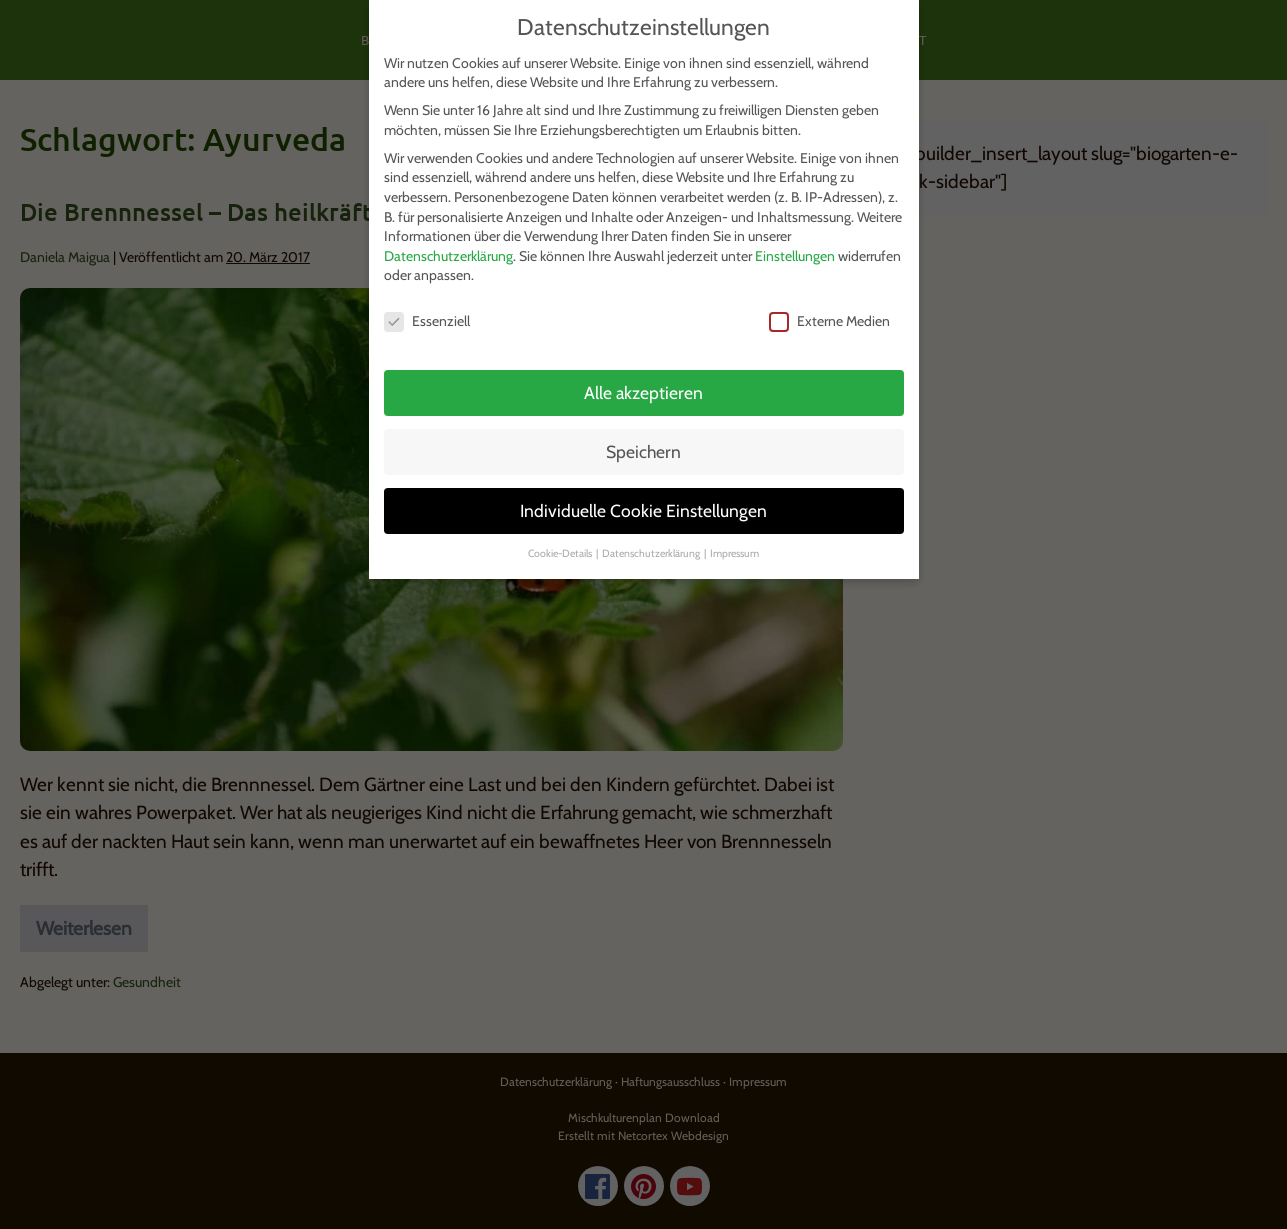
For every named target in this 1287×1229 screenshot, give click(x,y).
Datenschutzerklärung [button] (652, 553)
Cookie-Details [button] (561, 553)
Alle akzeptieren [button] (643, 392)
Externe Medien (829, 321)
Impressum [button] (734, 553)
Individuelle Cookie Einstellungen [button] (643, 510)
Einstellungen (795, 256)
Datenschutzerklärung (448, 256)
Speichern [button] (643, 451)
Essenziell (427, 321)
